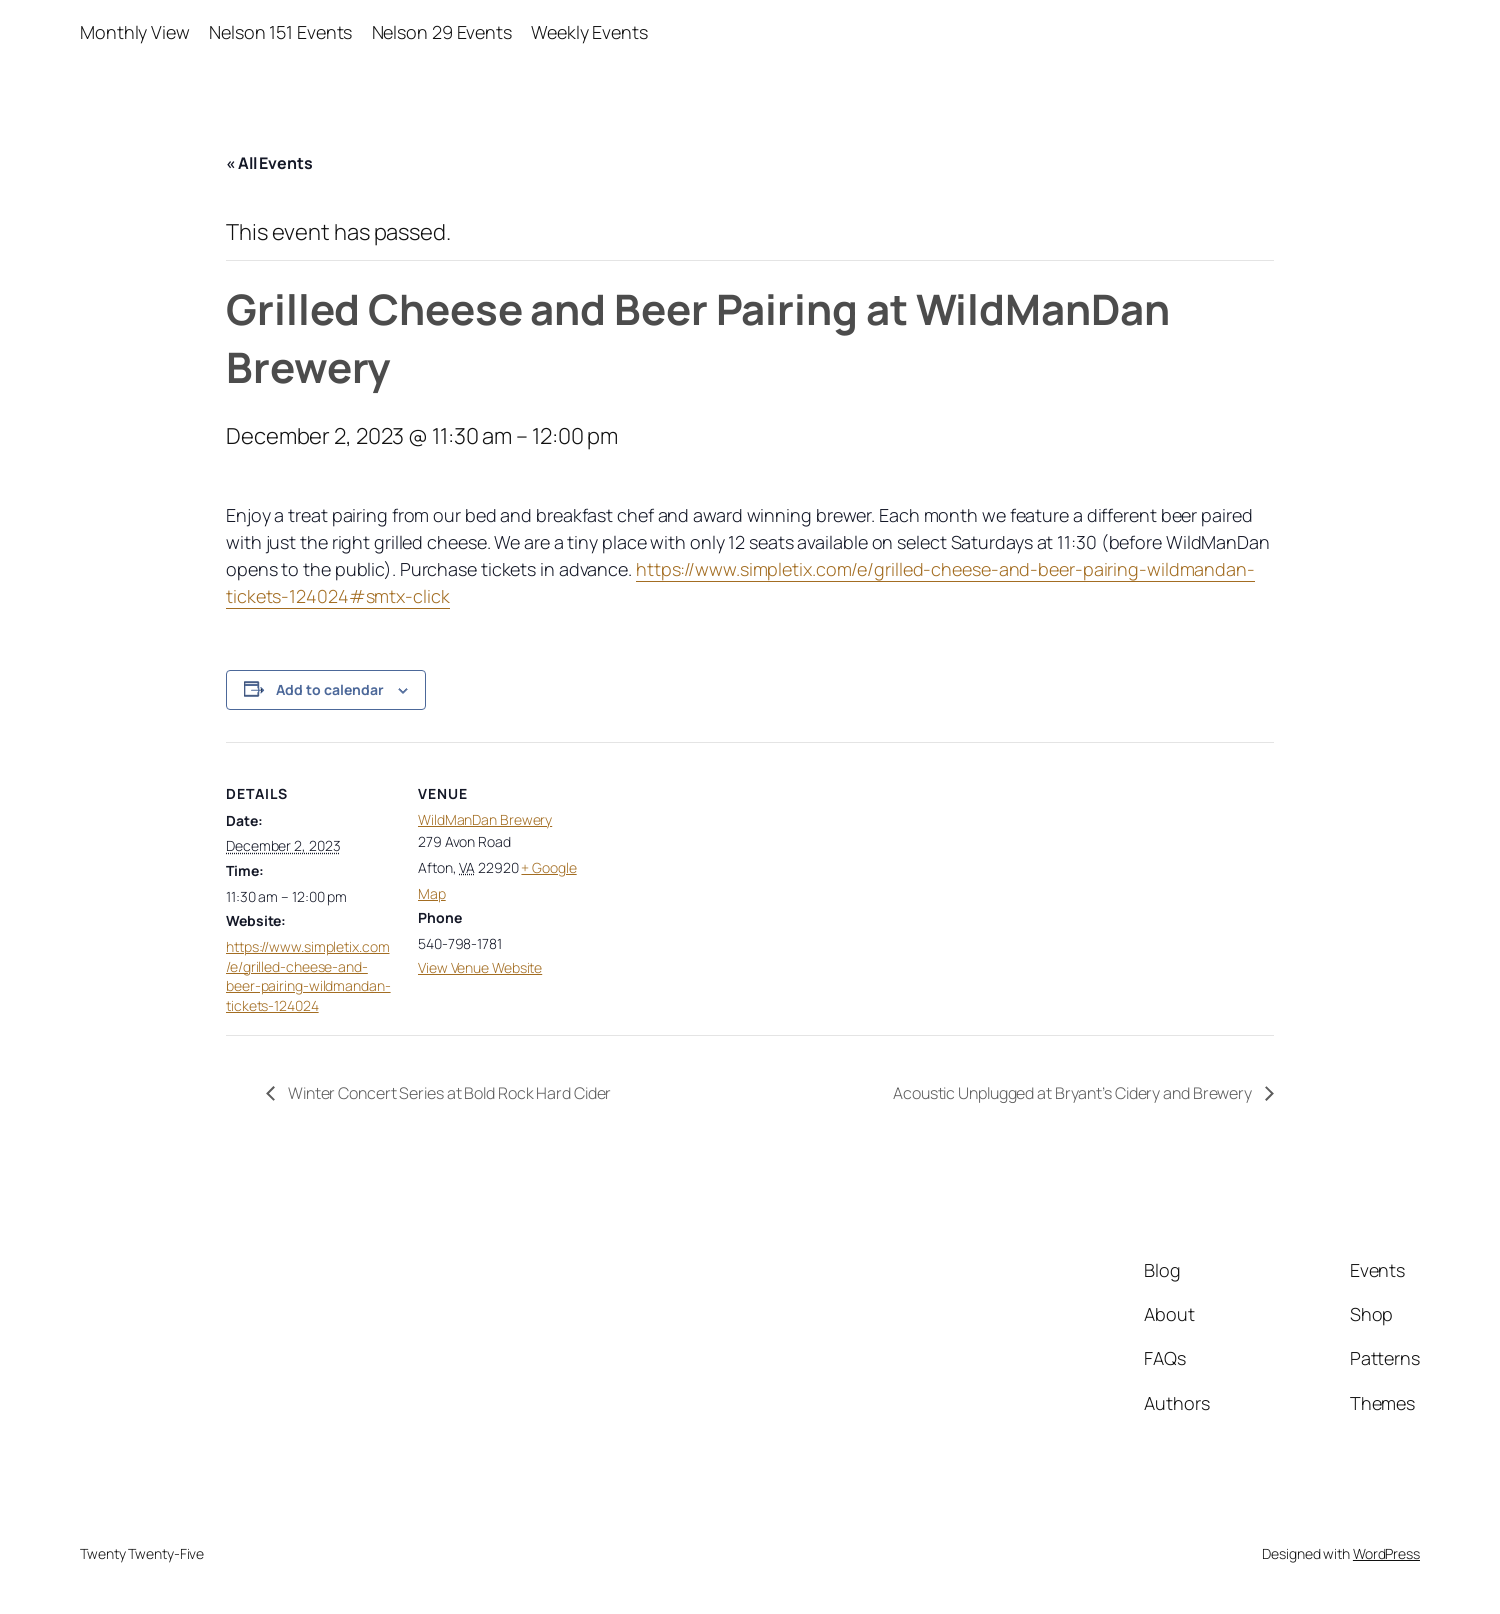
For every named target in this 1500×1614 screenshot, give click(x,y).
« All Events (269, 163)
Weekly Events (589, 32)
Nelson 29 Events (442, 32)
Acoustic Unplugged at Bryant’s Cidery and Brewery (1074, 1093)
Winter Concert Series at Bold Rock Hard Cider (448, 1093)
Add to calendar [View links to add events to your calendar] (330, 689)
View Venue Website (480, 967)
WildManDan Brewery (485, 819)
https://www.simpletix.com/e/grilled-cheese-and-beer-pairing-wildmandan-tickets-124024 (308, 976)
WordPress (1386, 1553)
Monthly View (135, 32)
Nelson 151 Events (280, 32)
